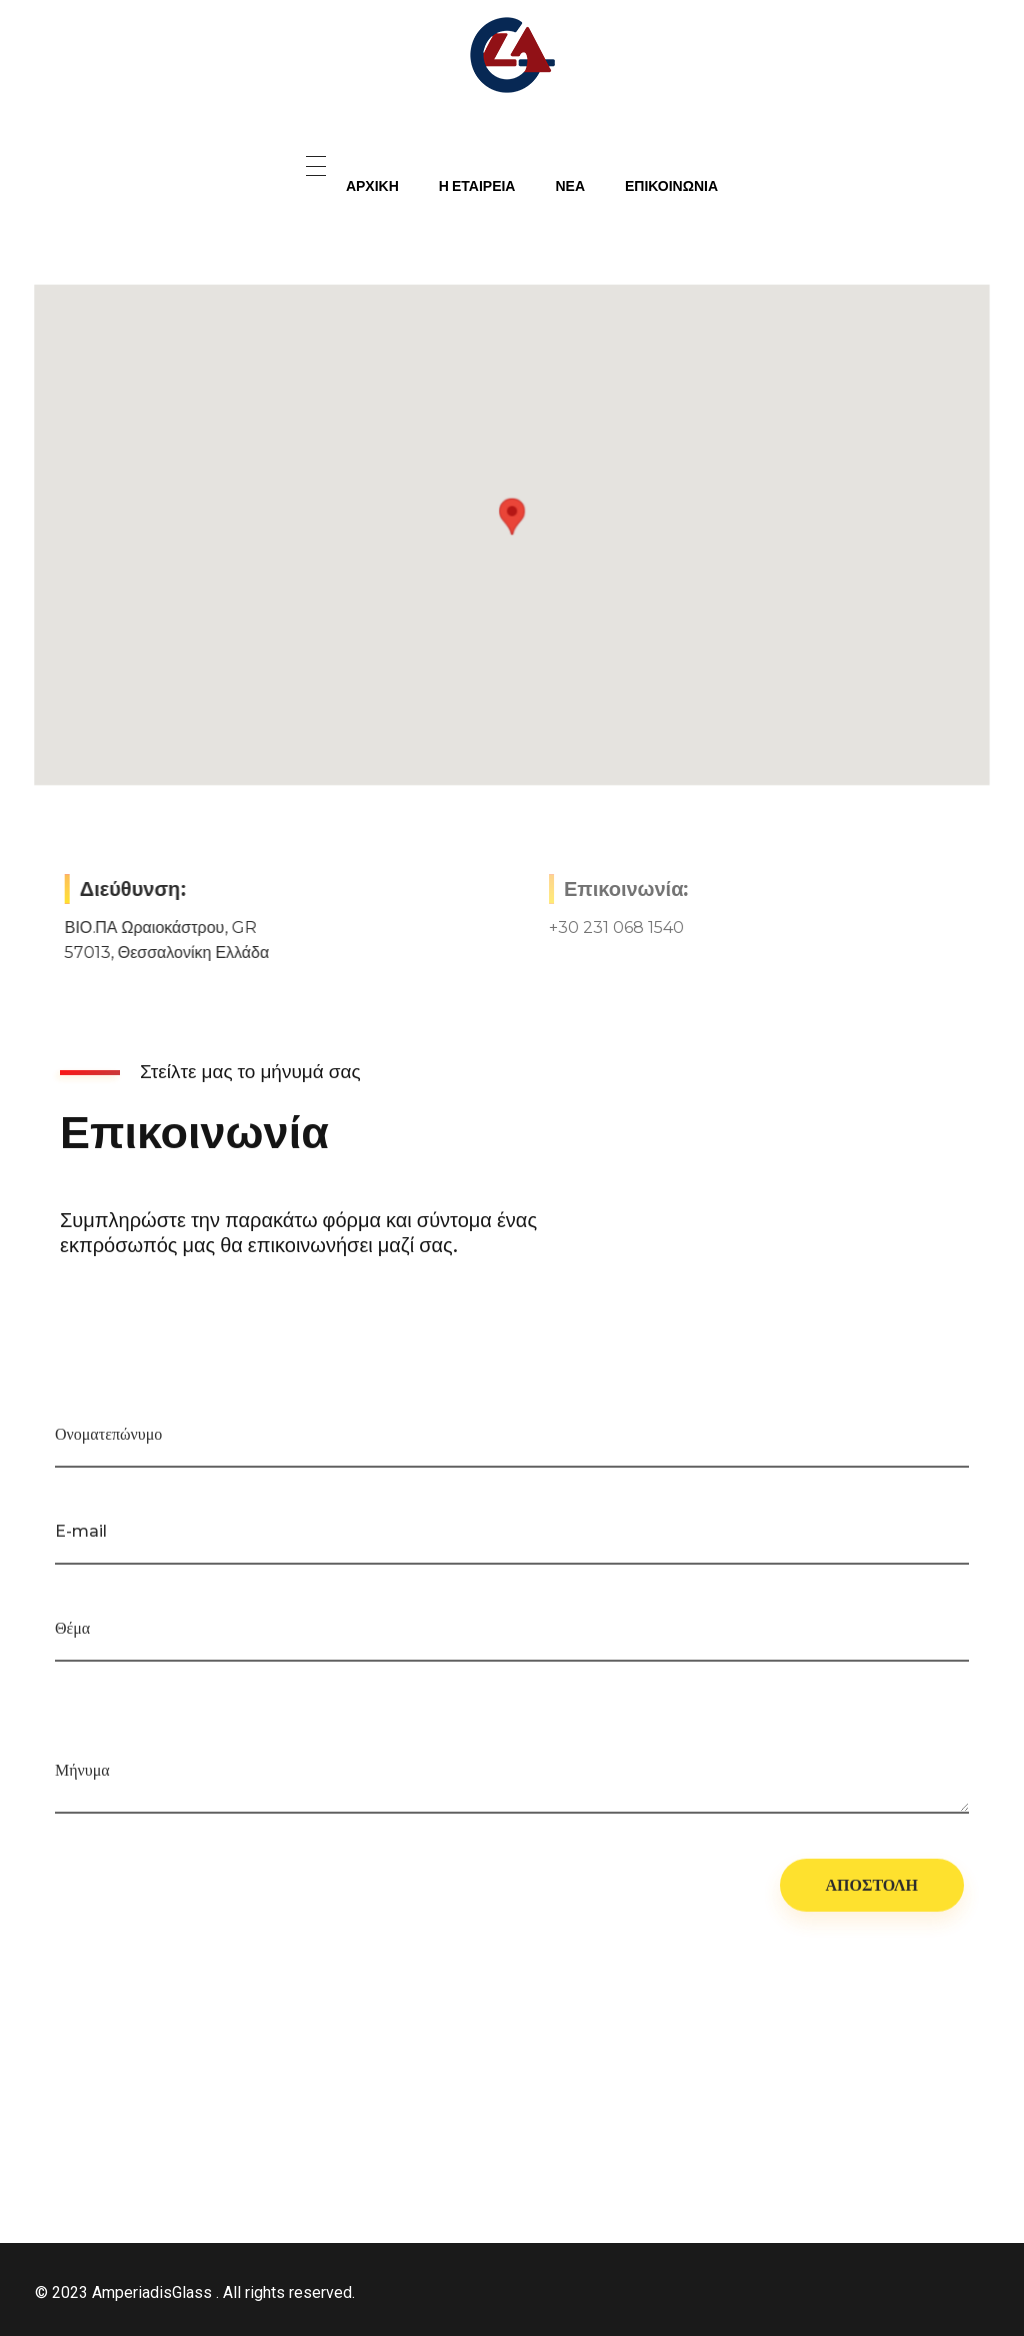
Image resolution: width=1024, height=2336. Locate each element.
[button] (512, 516)
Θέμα (72, 1635)
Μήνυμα (82, 1777)
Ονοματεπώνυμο (108, 1441)
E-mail (81, 1538)
